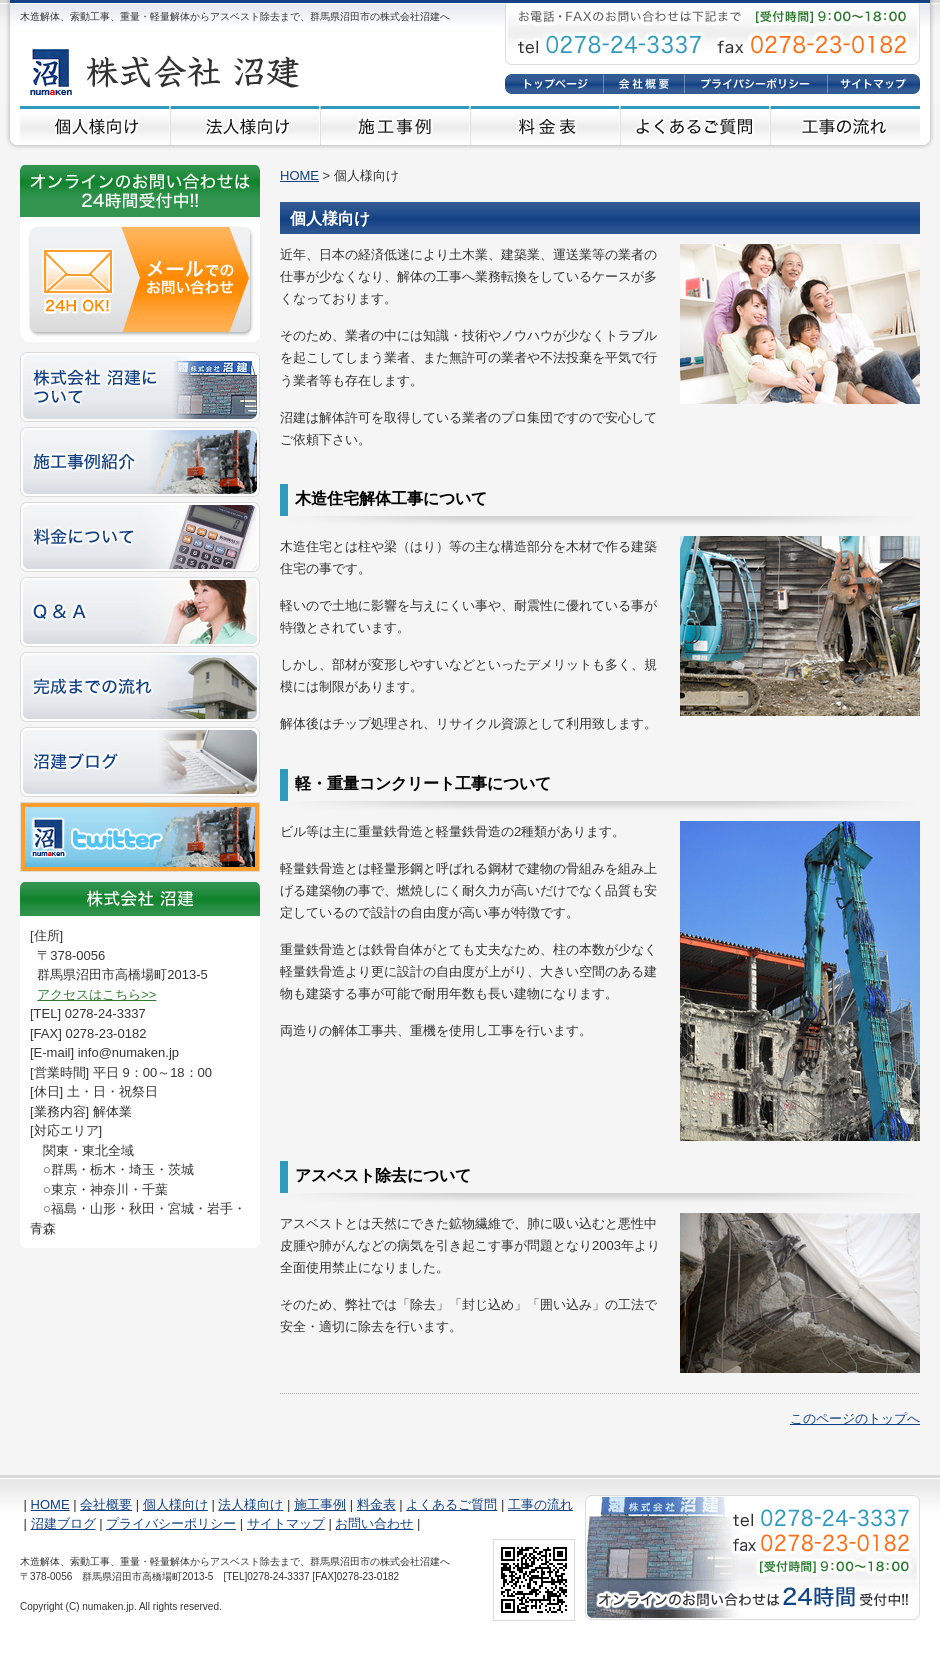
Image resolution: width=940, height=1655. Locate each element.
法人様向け (245, 125)
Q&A (140, 612)
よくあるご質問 (695, 125)
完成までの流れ (140, 687)
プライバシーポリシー (755, 84)
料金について (140, 537)
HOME (554, 84)
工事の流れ (845, 125)
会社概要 (643, 84)
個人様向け (95, 125)
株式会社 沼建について (140, 387)
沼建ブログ (140, 762)
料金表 (545, 125)
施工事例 (395, 125)
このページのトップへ (855, 1418)
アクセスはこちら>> (96, 994)
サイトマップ (873, 84)
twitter (140, 837)
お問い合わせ (374, 1523)
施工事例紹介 (140, 462)
